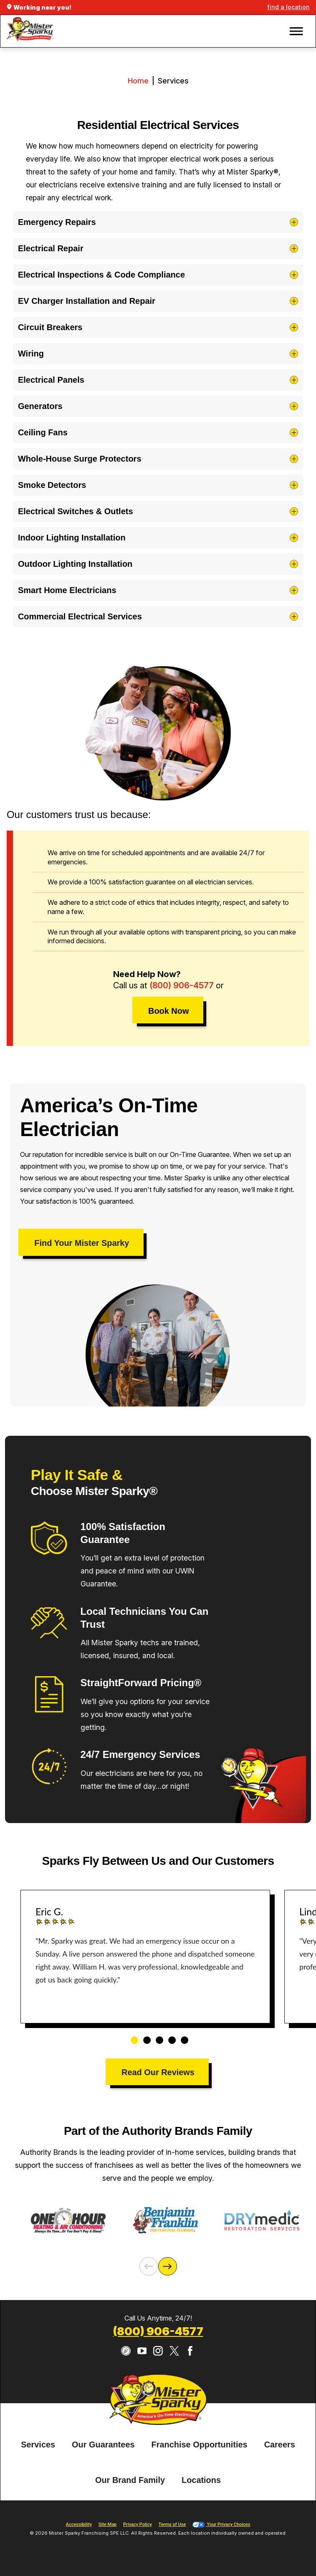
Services (38, 2444)
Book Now (168, 1010)
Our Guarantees (103, 2444)
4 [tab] (169, 2036)
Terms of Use (172, 2524)
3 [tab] (156, 2036)
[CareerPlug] (126, 2351)
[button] (296, 31)
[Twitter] (174, 2351)
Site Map (107, 2524)
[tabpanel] (145, 1956)
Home (138, 80)
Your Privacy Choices (221, 2524)
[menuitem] (38, 2444)
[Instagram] (158, 2351)
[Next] (167, 2266)
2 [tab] (144, 2036)
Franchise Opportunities (200, 2444)
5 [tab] (181, 2036)
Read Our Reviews (158, 2072)
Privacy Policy (137, 2524)
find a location (288, 6)
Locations (201, 2480)
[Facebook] (190, 2351)
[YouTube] (142, 2351)
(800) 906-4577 (181, 985)
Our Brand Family (130, 2480)
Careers (279, 2444)
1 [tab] (131, 2036)
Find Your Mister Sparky (81, 1243)
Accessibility (79, 2524)
